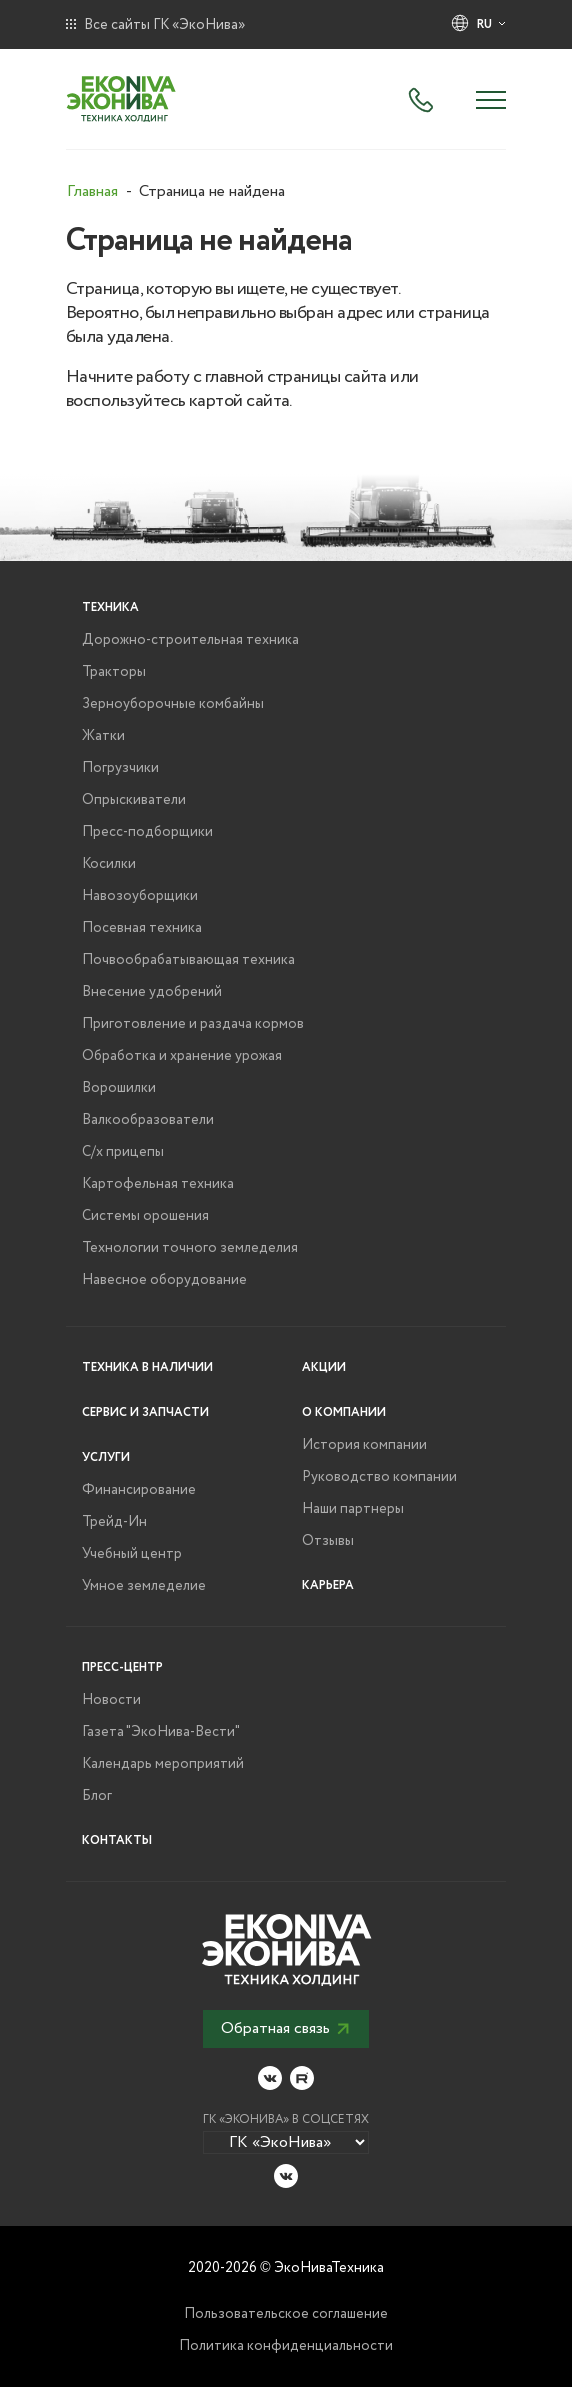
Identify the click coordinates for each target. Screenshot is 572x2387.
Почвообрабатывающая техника (188, 960)
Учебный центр (132, 1554)
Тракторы (114, 672)
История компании (364, 1445)
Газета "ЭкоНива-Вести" (161, 1732)
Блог (97, 1796)
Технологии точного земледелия (190, 1248)
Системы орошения (145, 1216)
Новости (111, 1700)
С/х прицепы (123, 1152)
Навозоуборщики (140, 896)
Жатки (103, 736)
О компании (344, 1412)
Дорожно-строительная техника (190, 640)
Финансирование (139, 1490)
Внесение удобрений (152, 992)
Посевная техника (142, 928)
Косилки (109, 864)
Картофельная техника (158, 1184)
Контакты (117, 1840)
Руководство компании (379, 1477)
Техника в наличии (147, 1367)
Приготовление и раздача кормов (193, 1024)
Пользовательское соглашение (286, 2314)
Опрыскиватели (134, 800)
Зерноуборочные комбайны (173, 704)
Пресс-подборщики (147, 832)
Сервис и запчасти (145, 1412)
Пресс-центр (122, 1667)
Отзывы (328, 1541)
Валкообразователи (148, 1120)
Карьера (328, 1585)
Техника (110, 607)
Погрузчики (120, 768)
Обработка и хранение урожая (182, 1056)
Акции (324, 1367)
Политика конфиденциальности (286, 2346)
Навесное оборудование (164, 1280)
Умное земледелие (144, 1586)
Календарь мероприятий (163, 1764)
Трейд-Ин (114, 1522)
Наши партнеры (353, 1509)
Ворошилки (119, 1088)
